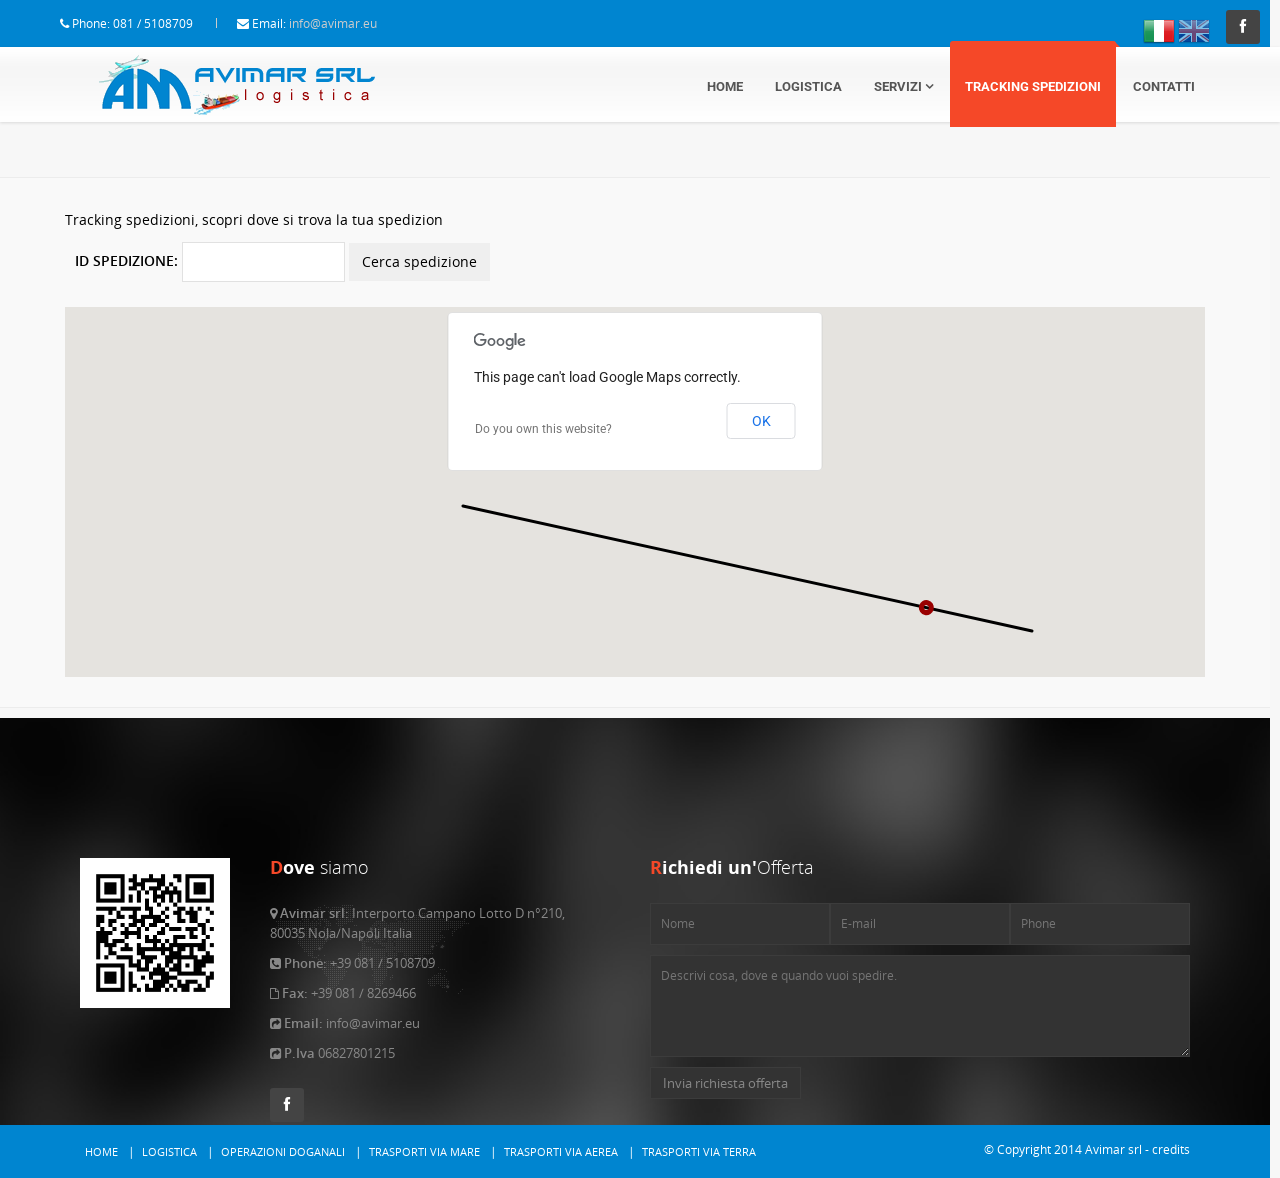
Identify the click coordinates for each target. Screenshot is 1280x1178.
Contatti (1164, 86)
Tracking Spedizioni (1033, 86)
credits (1171, 1149)
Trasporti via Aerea (561, 1151)
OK (761, 381)
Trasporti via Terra (699, 1151)
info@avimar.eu (353, 23)
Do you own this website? (543, 389)
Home (725, 86)
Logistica (808, 86)
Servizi (903, 86)
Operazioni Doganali (283, 1151)
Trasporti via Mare (424, 1151)
